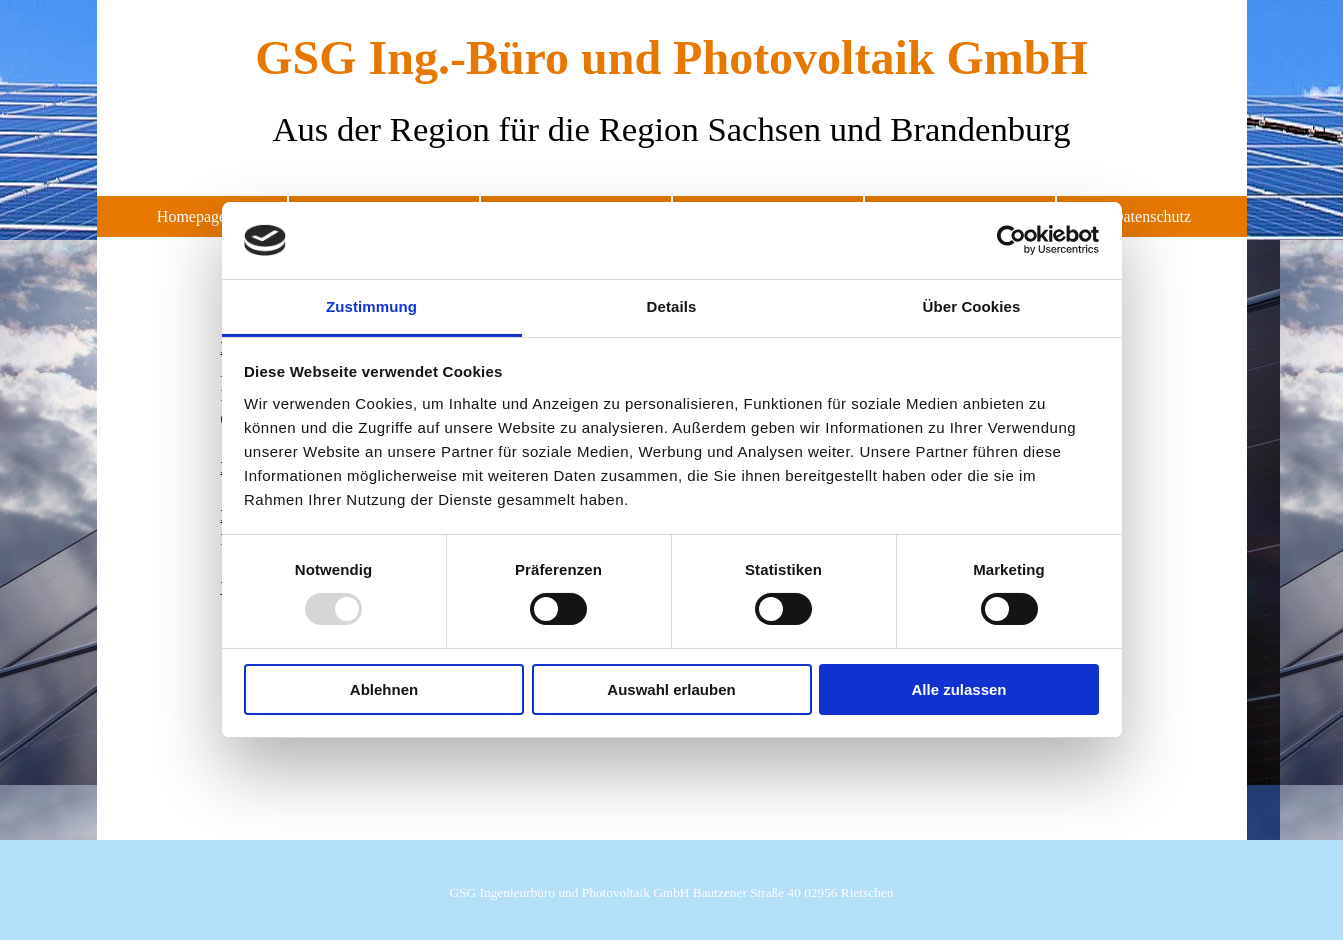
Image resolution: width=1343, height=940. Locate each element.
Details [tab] (672, 306)
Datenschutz (1151, 216)
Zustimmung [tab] (371, 306)
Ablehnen (384, 689)
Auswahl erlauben (671, 689)
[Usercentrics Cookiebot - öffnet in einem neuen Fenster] (1011, 240)
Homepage (191, 216)
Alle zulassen (958, 689)
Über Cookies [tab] (972, 306)
